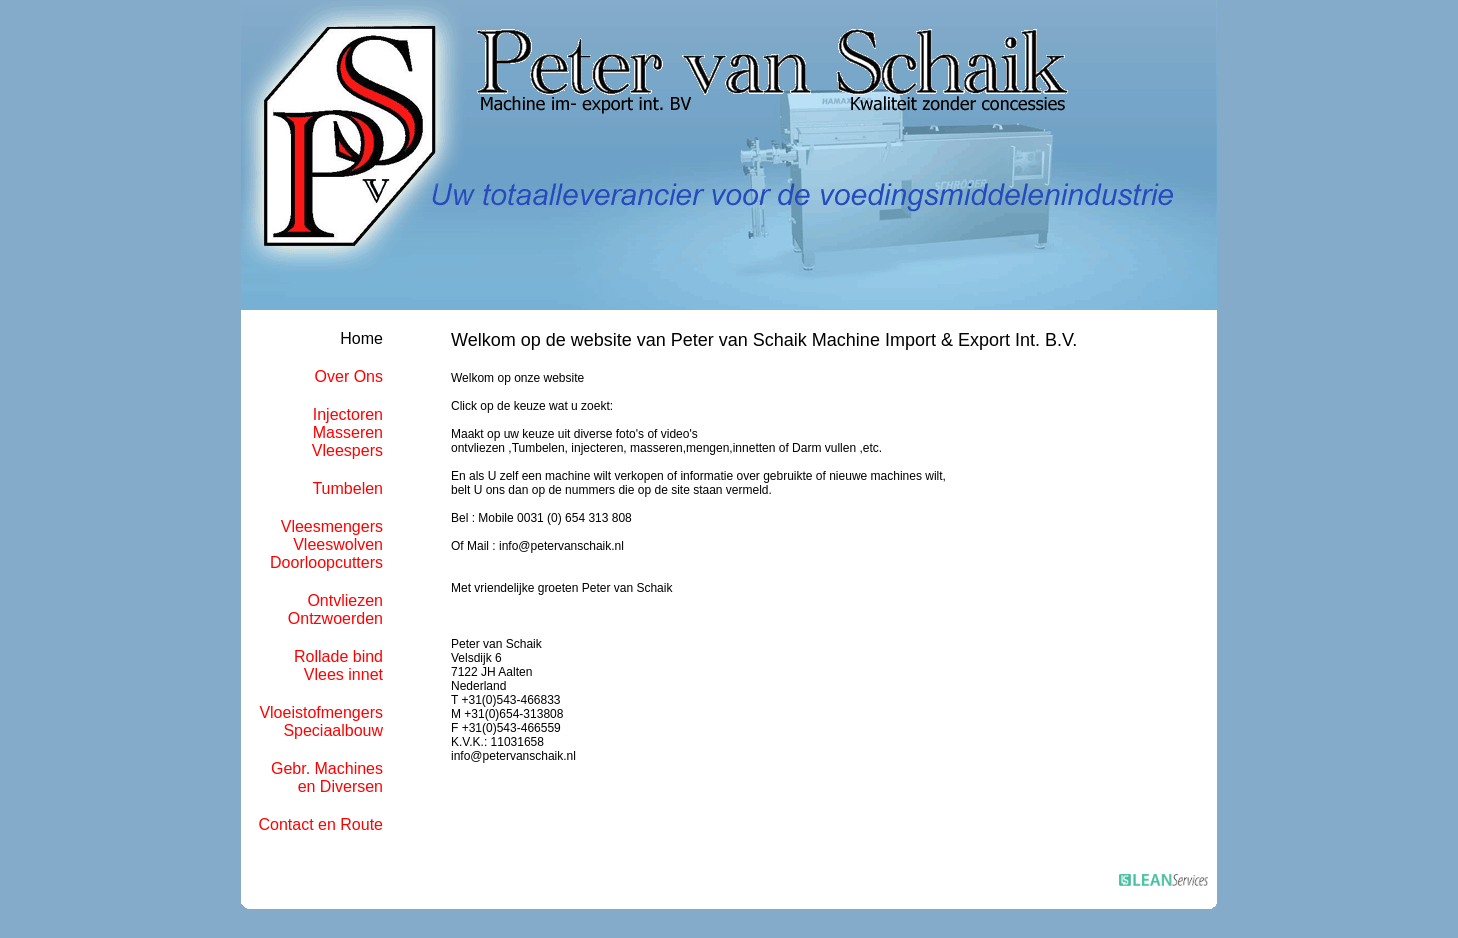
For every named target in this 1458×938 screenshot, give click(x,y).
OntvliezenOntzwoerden (335, 609)
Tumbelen (347, 488)
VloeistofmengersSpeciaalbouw (321, 721)
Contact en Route (320, 824)
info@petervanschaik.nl (513, 756)
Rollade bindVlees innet (338, 665)
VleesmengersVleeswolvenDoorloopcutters (326, 544)
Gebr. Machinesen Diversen (327, 777)
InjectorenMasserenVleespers (347, 432)
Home (361, 338)
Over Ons (349, 376)
